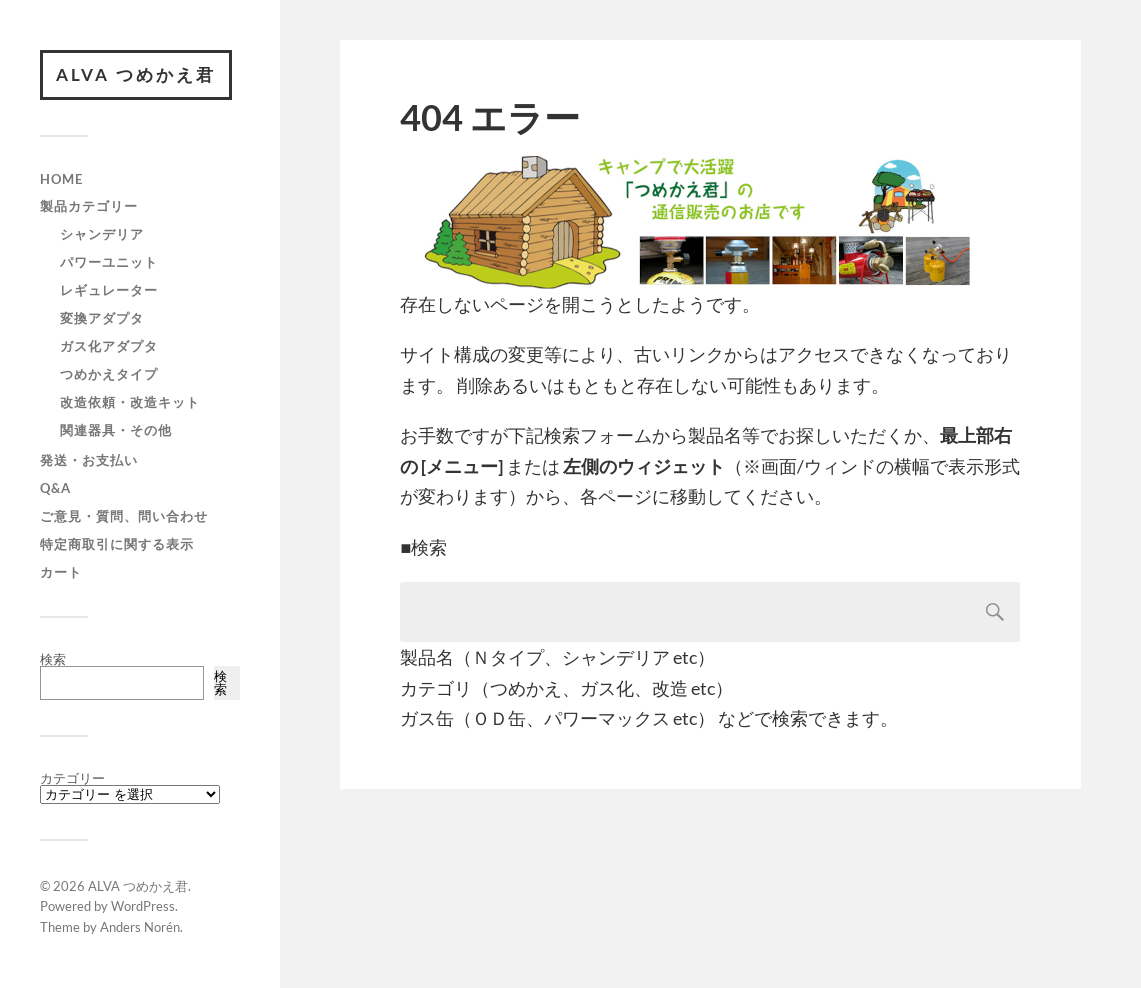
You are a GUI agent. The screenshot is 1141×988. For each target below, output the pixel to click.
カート (61, 572)
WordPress (143, 906)
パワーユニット (109, 262)
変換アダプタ (102, 318)
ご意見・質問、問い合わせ (124, 516)
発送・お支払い (89, 460)
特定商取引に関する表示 (117, 544)
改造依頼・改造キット (130, 402)
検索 (53, 659)
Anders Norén (140, 927)
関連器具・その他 (116, 430)
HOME (61, 179)
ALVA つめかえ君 (136, 74)
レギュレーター (109, 290)
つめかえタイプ (109, 374)
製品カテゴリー (89, 206)
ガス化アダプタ (109, 346)
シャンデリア (102, 234)
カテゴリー (72, 778)
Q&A (55, 488)
